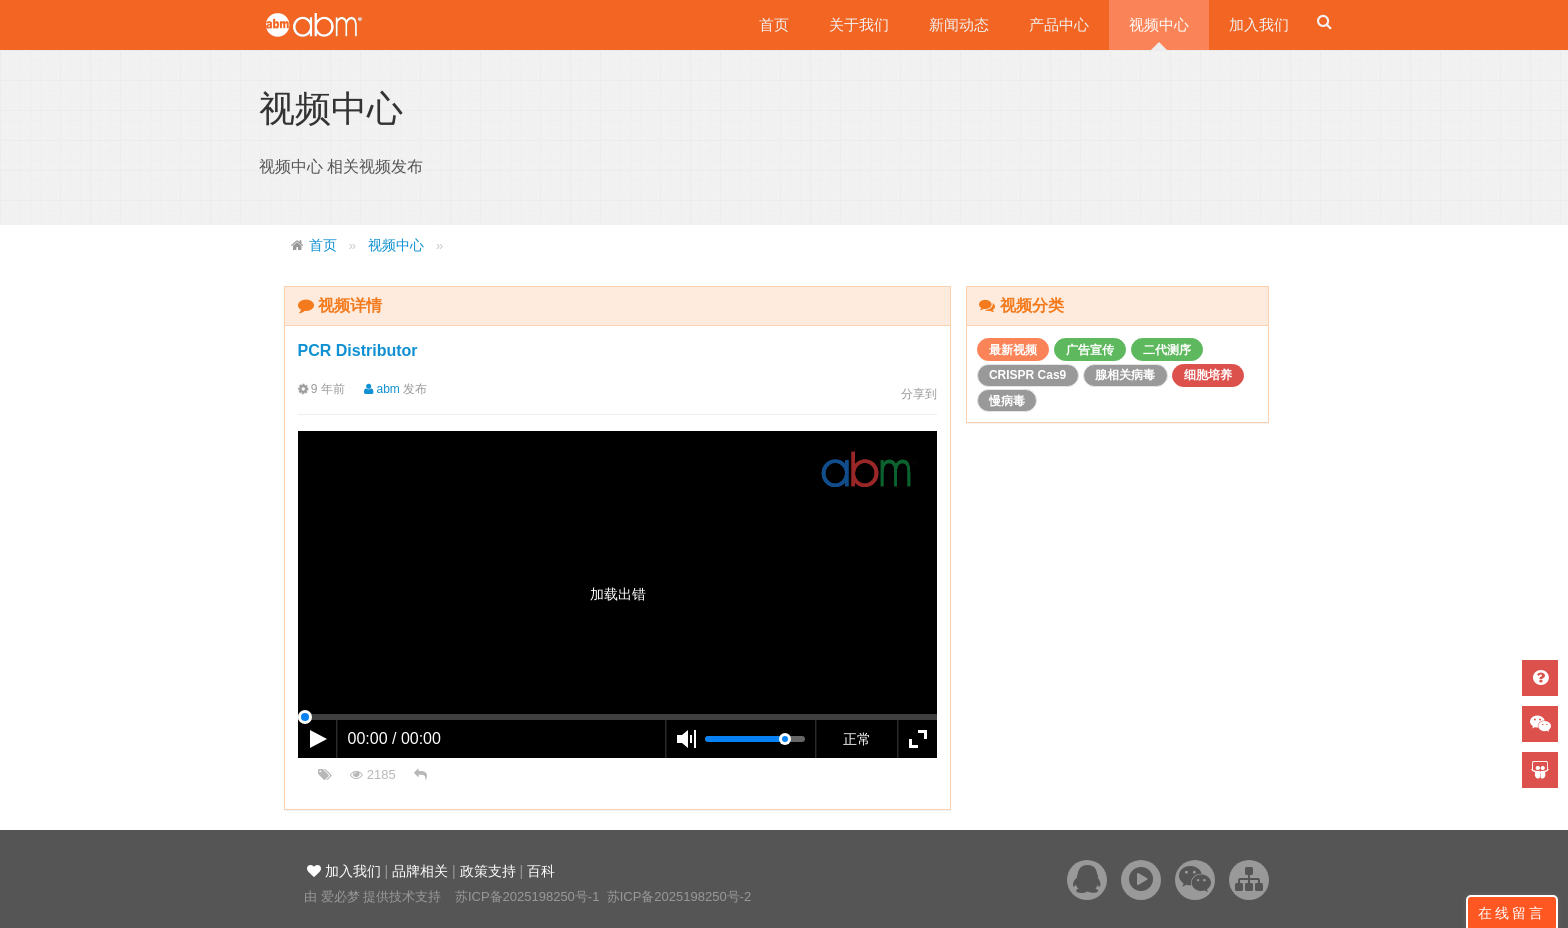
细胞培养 (1208, 375)
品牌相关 (420, 871)
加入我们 (1259, 24)
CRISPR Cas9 (1027, 375)
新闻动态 (959, 24)
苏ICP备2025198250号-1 (527, 896)
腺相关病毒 (1125, 375)
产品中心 (1059, 24)
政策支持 (488, 871)
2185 (373, 774)
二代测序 (1167, 350)
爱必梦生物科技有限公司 (341, 25)
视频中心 (1159, 24)
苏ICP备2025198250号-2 (679, 896)
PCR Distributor (358, 350)
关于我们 (859, 24)
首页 (774, 24)
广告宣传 (1090, 350)
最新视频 (1013, 350)
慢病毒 (1007, 401)
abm (375, 389)
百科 (541, 871)
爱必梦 (340, 896)
